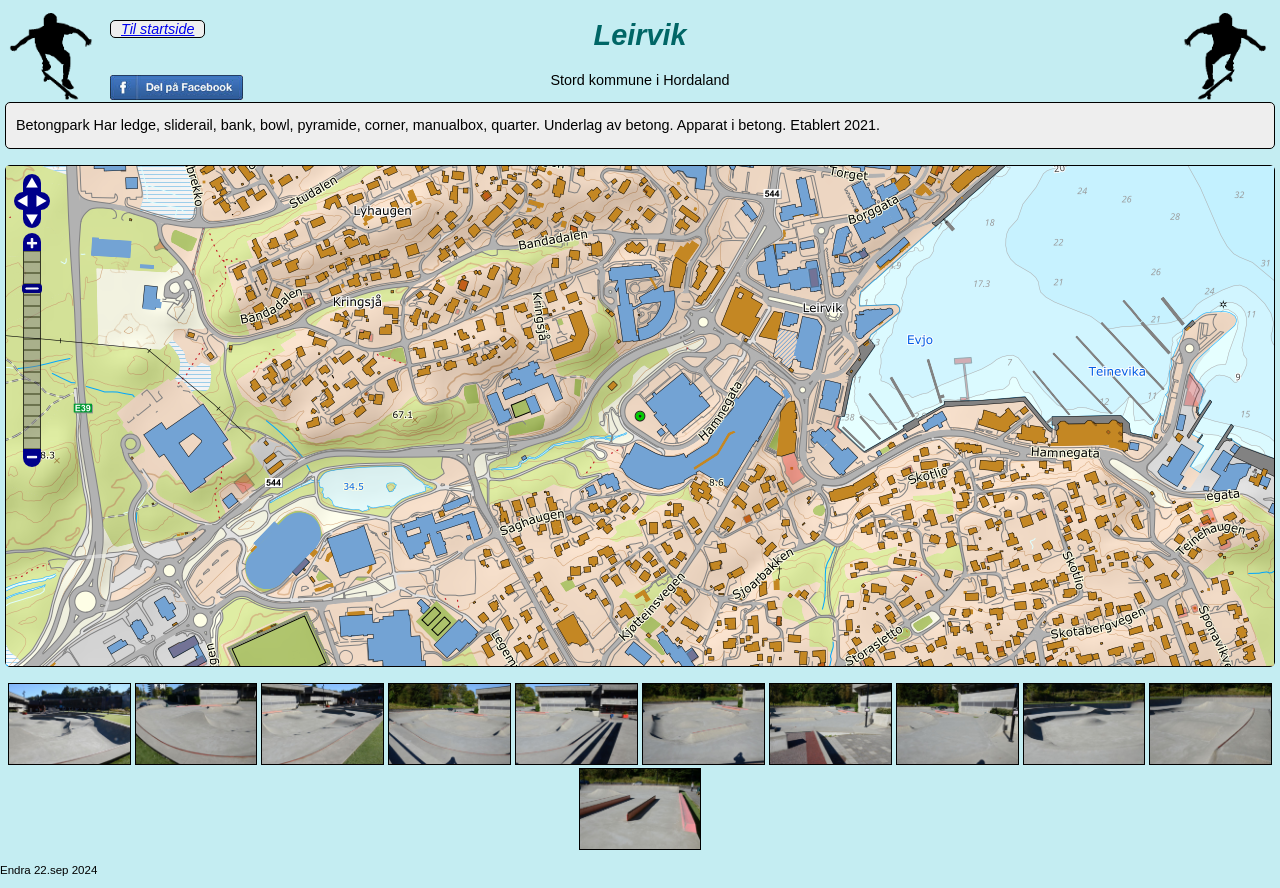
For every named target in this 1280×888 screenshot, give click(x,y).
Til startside (157, 29)
